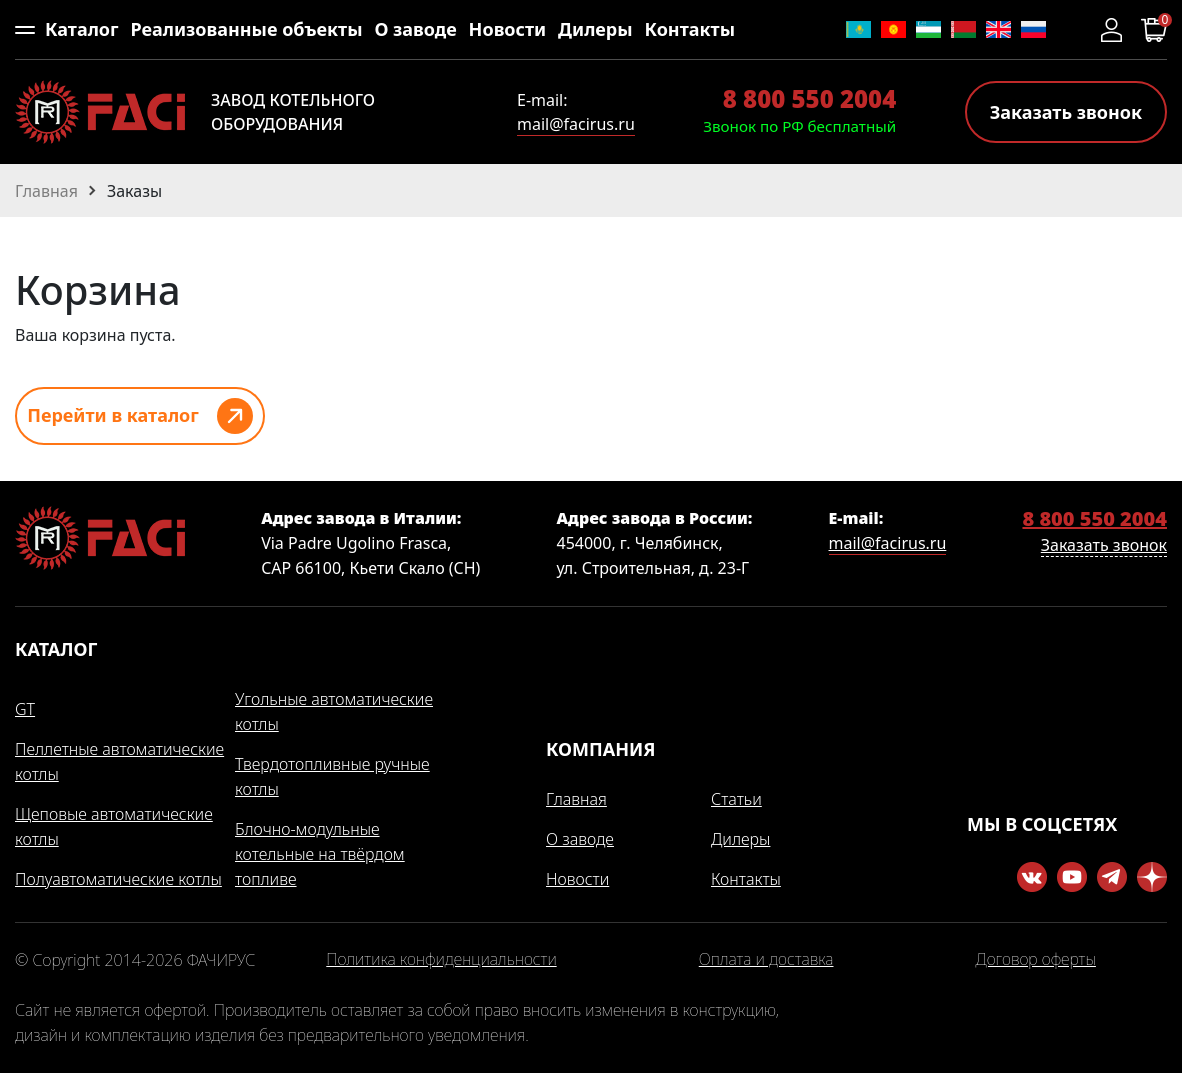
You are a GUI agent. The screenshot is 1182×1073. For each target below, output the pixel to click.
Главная (576, 799)
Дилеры (595, 29)
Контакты (690, 29)
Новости (508, 29)
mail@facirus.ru (576, 124)
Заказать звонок (1066, 112)
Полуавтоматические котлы (118, 879)
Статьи (736, 799)
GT (25, 709)
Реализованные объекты (246, 29)
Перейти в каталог (113, 415)
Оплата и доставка (766, 960)
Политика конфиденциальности (441, 960)
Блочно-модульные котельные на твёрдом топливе (320, 854)
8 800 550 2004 (809, 98)
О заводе (415, 29)
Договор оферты (1036, 960)
